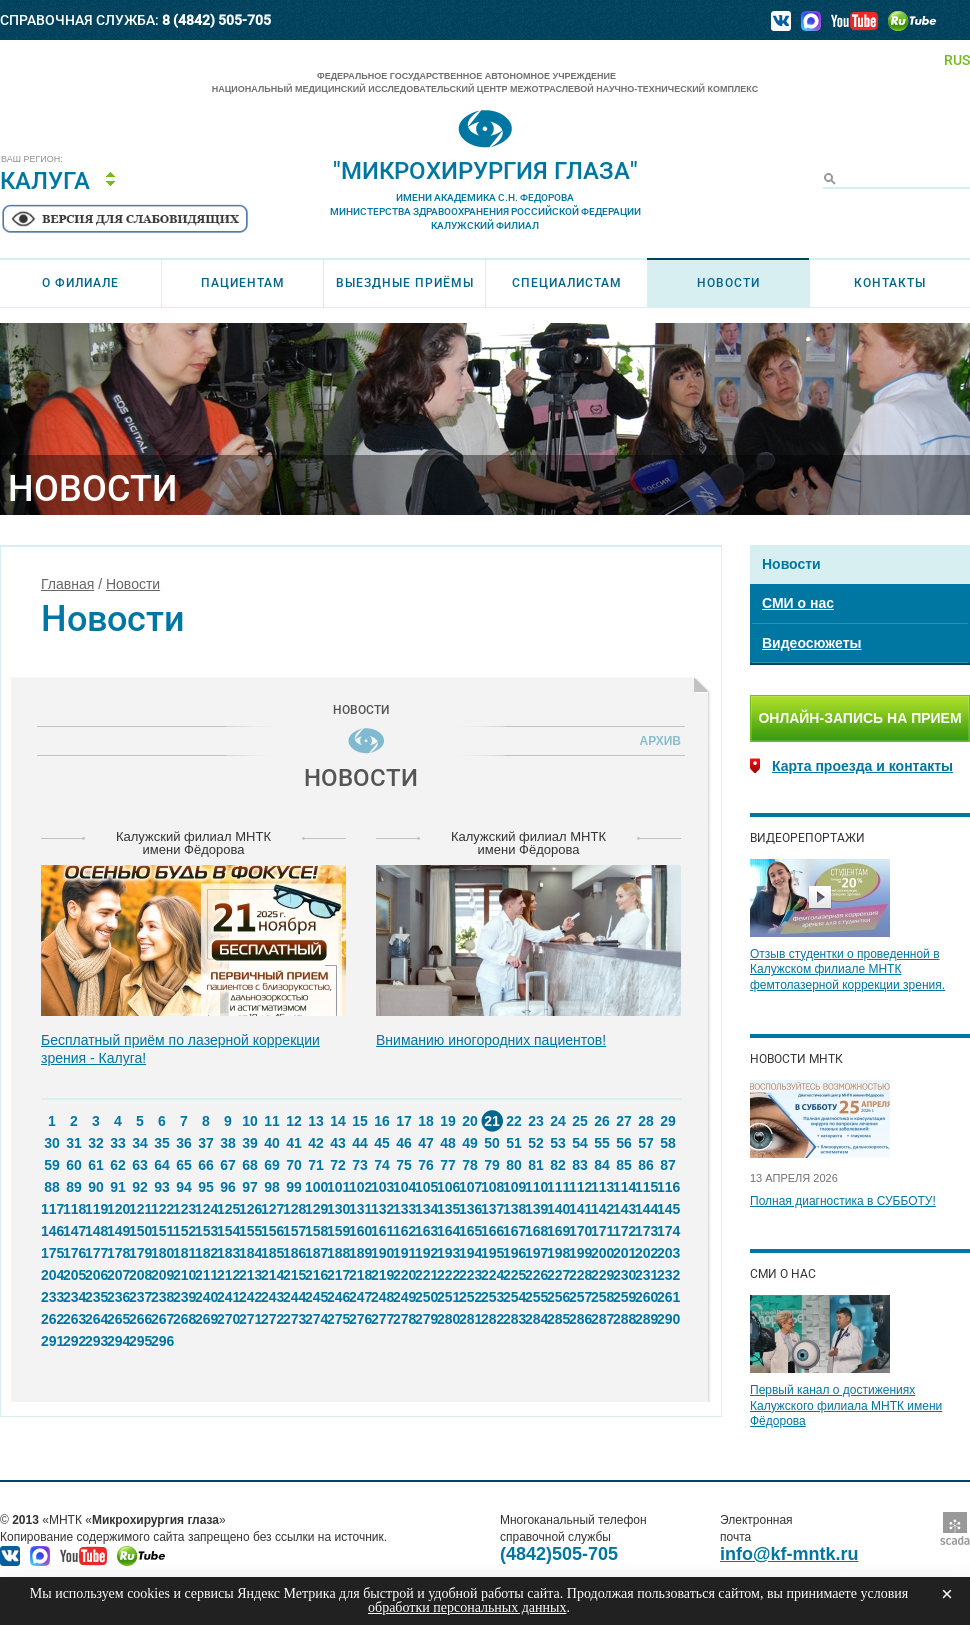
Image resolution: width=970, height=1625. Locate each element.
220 (404, 1275)
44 (360, 1143)
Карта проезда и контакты (862, 766)
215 (294, 1275)
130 (338, 1209)
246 (338, 1297)
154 (228, 1231)
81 (536, 1165)
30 (52, 1143)
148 (96, 1231)
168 (536, 1231)
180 (162, 1253)
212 (228, 1275)
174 (668, 1231)
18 (426, 1121)
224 (492, 1275)
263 (74, 1319)
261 (668, 1297)
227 (558, 1275)
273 (294, 1319)
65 (184, 1165)
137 (492, 1209)
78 (470, 1165)
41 (294, 1143)
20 (470, 1121)
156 (272, 1231)
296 (162, 1341)
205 (74, 1275)
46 (404, 1143)
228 (580, 1275)
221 (426, 1275)
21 (492, 1121)
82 (558, 1165)
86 (646, 1165)
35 (162, 1143)
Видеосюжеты (811, 643)
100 (316, 1187)
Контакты (890, 283)
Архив (657, 741)
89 (74, 1187)
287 (602, 1319)
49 (470, 1143)
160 (360, 1231)
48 (448, 1143)
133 (404, 1209)
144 (646, 1209)
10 (250, 1121)
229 (602, 1275)
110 (536, 1187)
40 (272, 1143)
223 (470, 1275)
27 (624, 1121)
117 (52, 1209)
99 (294, 1187)
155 (250, 1231)
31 (74, 1143)
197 (536, 1253)
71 (316, 1165)
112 (580, 1187)
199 (580, 1253)
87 (668, 1165)
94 (184, 1187)
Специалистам (567, 283)
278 (404, 1319)
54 (580, 1143)
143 (624, 1209)
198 (558, 1253)
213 (250, 1275)
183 (228, 1253)
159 (338, 1231)
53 (558, 1143)
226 (536, 1275)
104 (404, 1187)
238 (162, 1297)
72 (338, 1165)
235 (96, 1297)
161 (382, 1231)
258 (602, 1297)
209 (162, 1275)
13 (316, 1121)
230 (624, 1275)
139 (536, 1209)
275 (338, 1319)
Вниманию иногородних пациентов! (491, 1040)
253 (492, 1297)
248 (382, 1297)
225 (514, 1275)
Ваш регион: (32, 159)
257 (580, 1297)
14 (338, 1121)
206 (96, 1275)
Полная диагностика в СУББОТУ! (843, 1201)
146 (52, 1231)
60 (74, 1165)
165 (470, 1231)
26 (602, 1121)
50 (492, 1143)
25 (580, 1121)
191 (404, 1253)
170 (580, 1231)
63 (140, 1165)
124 (206, 1209)
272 (272, 1319)
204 (52, 1275)
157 (294, 1231)
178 (118, 1253)
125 (228, 1209)
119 (96, 1209)
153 (206, 1231)
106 (448, 1187)
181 (184, 1253)
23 (536, 1121)
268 (184, 1319)
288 (624, 1319)
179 (140, 1253)
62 (118, 1165)
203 (668, 1253)
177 (96, 1253)
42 (316, 1143)
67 (228, 1165)
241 (228, 1297)
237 (140, 1297)
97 (250, 1187)
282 (492, 1319)
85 (624, 1165)
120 (118, 1209)
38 (228, 1143)
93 (162, 1187)
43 (338, 1143)
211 (206, 1275)
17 (404, 1121)
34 (140, 1143)
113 (602, 1187)
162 (404, 1231)
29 (668, 1121)
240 (206, 1297)
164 (448, 1231)
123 (184, 1209)
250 (426, 1297)
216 (316, 1275)
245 (316, 1297)
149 (118, 1231)
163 (426, 1231)
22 (514, 1121)
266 (140, 1319)
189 (360, 1253)
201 (624, 1253)
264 (96, 1319)
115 (646, 1187)
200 (602, 1253)
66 (206, 1165)
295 (140, 1341)
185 (272, 1253)
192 (426, 1253)
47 (426, 1143)
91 (118, 1187)
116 (668, 1187)
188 (338, 1253)
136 (470, 1209)
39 (250, 1143)
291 (52, 1341)
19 (448, 1121)
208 (140, 1275)
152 (184, 1231)
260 (646, 1297)
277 (382, 1319)
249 (404, 1297)
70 (294, 1165)
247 (360, 1297)
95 (206, 1187)
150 (140, 1231)
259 (624, 1297)
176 (74, 1253)
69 (272, 1165)
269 (206, 1319)
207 (118, 1275)
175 (52, 1253)
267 (162, 1319)
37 (206, 1143)
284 (536, 1319)
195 (492, 1253)
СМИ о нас (798, 603)
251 (448, 1297)
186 (294, 1253)
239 (184, 1297)
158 (316, 1231)
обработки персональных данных (467, 1607)
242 (250, 1297)
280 (448, 1319)
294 (118, 1341)
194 (470, 1253)
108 (492, 1187)
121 (140, 1209)
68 (250, 1165)
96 (228, 1187)
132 (382, 1209)
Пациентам (243, 283)
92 (140, 1187)
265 (118, 1319)
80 (514, 1165)
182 (206, 1253)
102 (360, 1187)
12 (294, 1121)
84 (602, 1165)
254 (514, 1297)
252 (470, 1297)
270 (228, 1319)
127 (272, 1209)
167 (514, 1231)
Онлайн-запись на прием (859, 718)
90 (96, 1187)
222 (448, 1275)
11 (272, 1121)
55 (602, 1143)
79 (492, 1165)
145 (668, 1209)
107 (470, 1187)
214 (272, 1275)
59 (52, 1165)
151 (162, 1231)
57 (646, 1143)
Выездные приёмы (405, 283)
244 (294, 1297)
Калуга (45, 181)
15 (360, 1121)
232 (668, 1275)
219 (382, 1275)
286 (580, 1319)
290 (668, 1319)
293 (96, 1341)
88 (52, 1187)
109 (514, 1187)
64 (162, 1165)
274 (316, 1319)
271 (250, 1319)
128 (294, 1209)
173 (646, 1231)
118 (74, 1209)
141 (580, 1209)
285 (558, 1319)
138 (514, 1209)
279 (426, 1319)
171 (602, 1231)
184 (250, 1253)
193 (448, 1253)
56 (624, 1143)
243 (272, 1297)
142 (602, 1209)
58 (668, 1143)
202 (646, 1253)
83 (580, 1165)
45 (382, 1143)
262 (52, 1319)
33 (118, 1143)
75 (404, 1165)
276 (360, 1319)
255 (536, 1297)
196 (514, 1253)
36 (184, 1143)
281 (470, 1319)
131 (360, 1209)
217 (338, 1275)
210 (184, 1275)
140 (558, 1209)
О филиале (80, 283)
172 (624, 1231)
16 (382, 1121)
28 (646, 1121)
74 (382, 1165)
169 (558, 1231)
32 (96, 1143)
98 (272, 1187)
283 (514, 1319)
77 (448, 1165)
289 (646, 1319)
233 (52, 1297)
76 (426, 1165)
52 (536, 1143)
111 (558, 1187)
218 (360, 1275)
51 (514, 1143)
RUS (957, 60)
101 (338, 1187)
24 (558, 1121)
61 (96, 1165)
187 (316, 1253)
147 (74, 1231)
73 (360, 1165)
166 (492, 1231)
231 (646, 1275)
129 (316, 1209)
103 (382, 1187)
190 (382, 1253)
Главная (67, 584)
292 (74, 1341)
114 (624, 1187)
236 (118, 1297)
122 (162, 1209)
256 (558, 1297)
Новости (728, 283)
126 (250, 1209)
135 (448, 1209)
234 (74, 1297)
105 (426, 1187)
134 (426, 1209)
